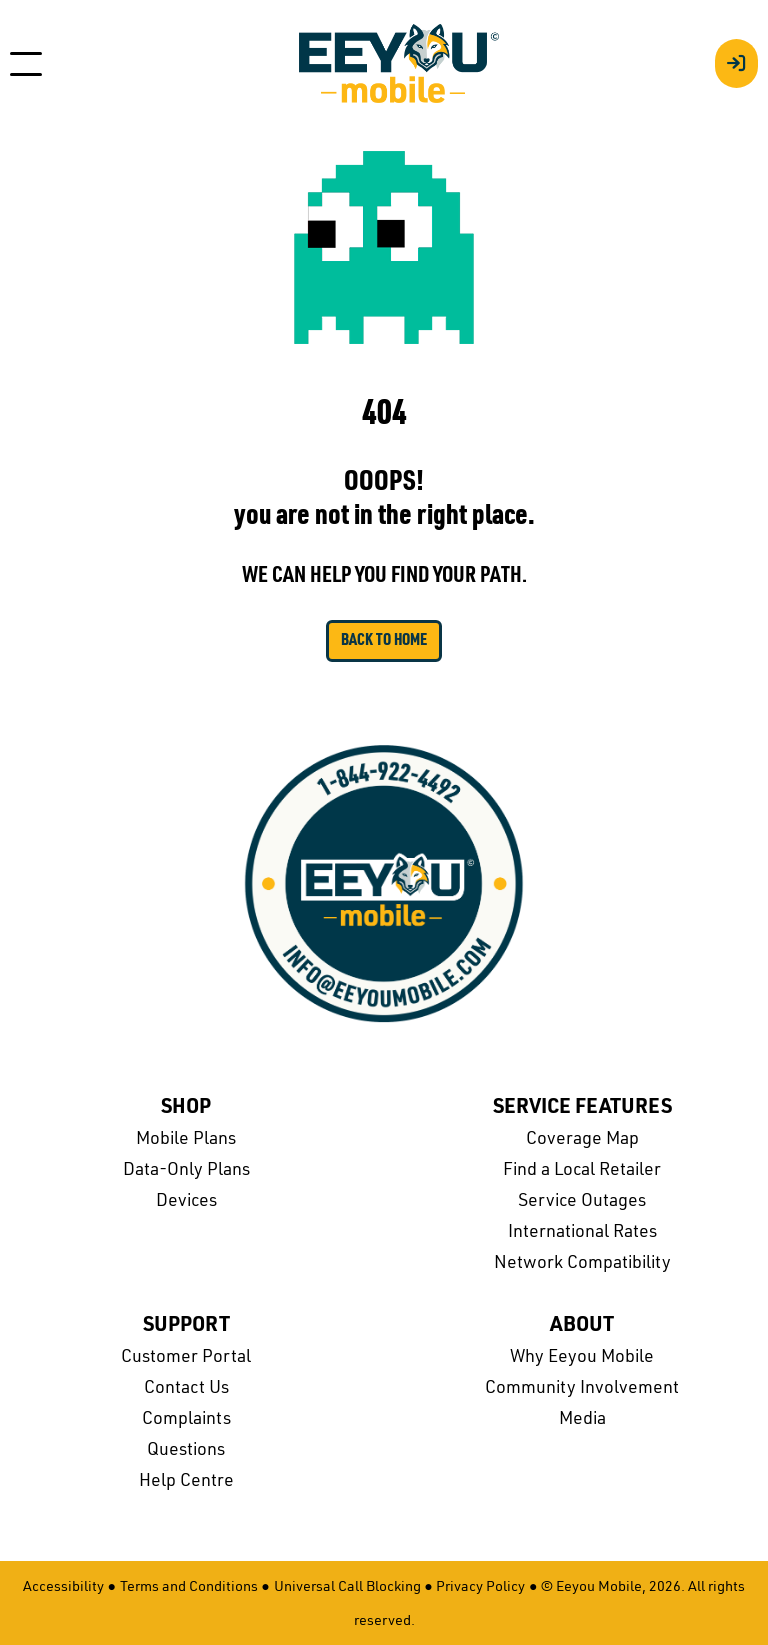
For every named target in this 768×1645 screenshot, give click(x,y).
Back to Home (384, 641)
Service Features (582, 1108)
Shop (186, 1108)
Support (186, 1326)
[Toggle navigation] (26, 64)
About (582, 1326)
